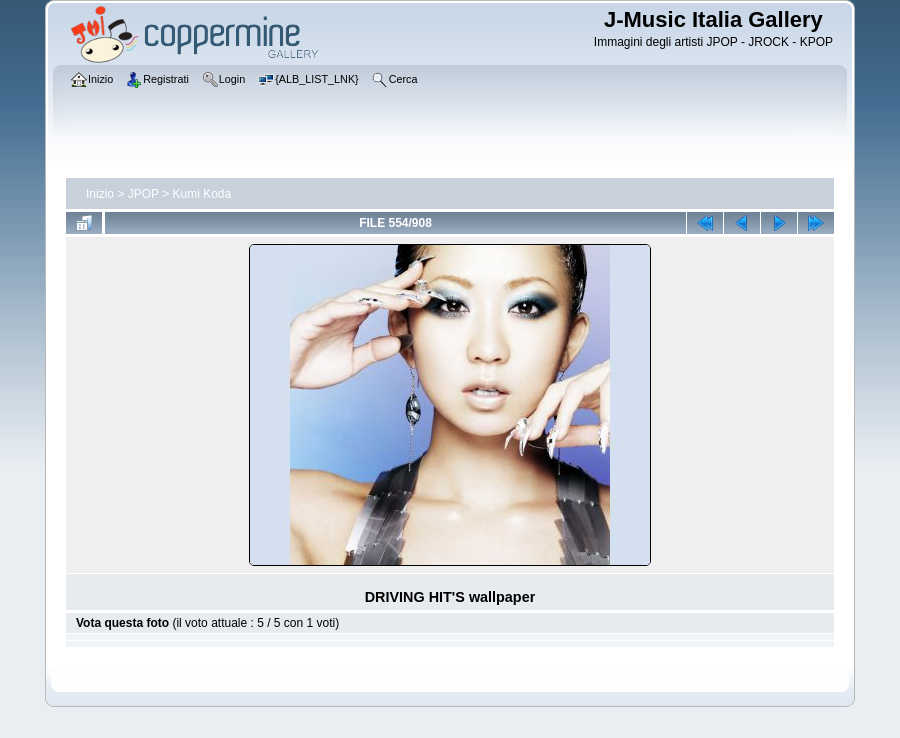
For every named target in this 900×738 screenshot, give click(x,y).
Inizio (100, 194)
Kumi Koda (202, 194)
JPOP (143, 194)
